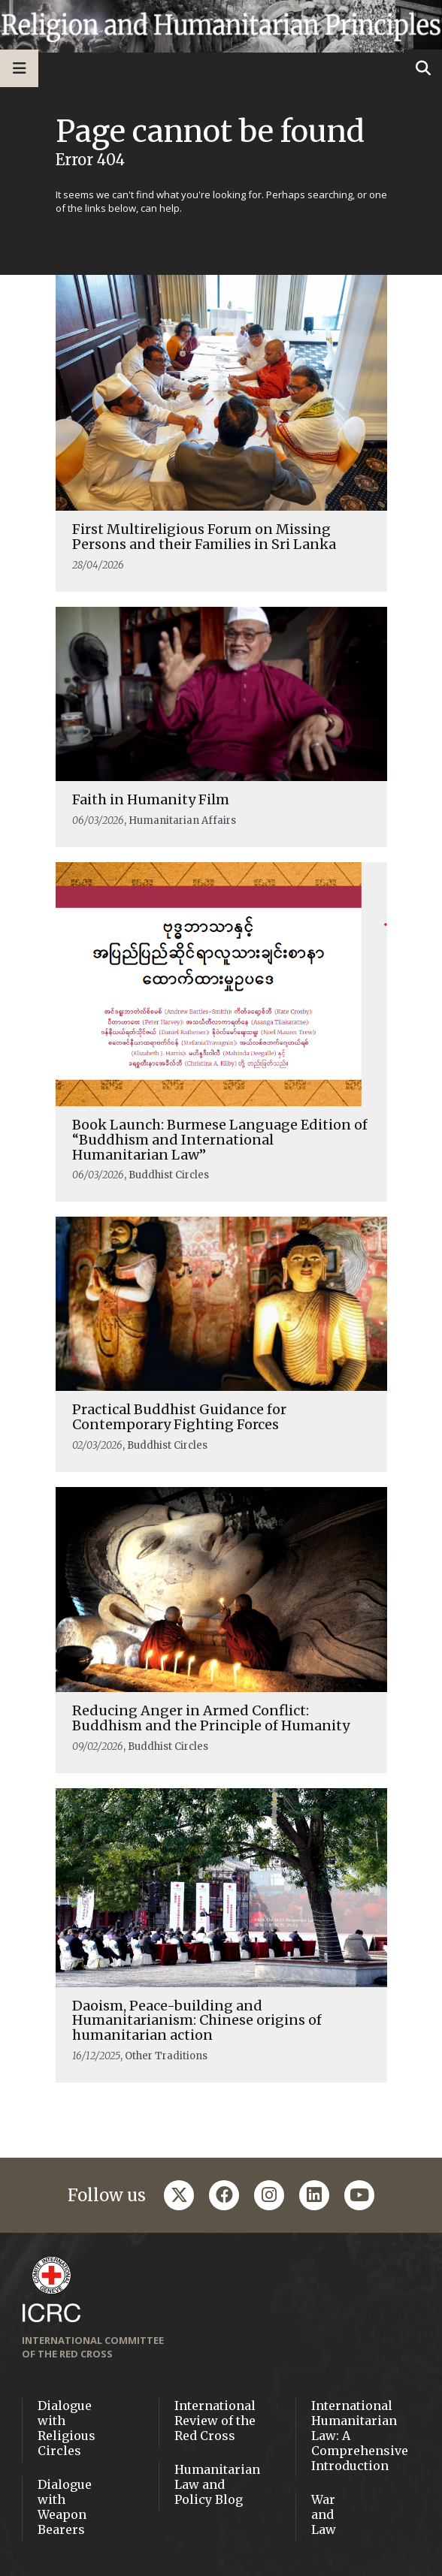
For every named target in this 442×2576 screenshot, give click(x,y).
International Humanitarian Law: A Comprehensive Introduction (359, 2435)
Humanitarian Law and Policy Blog (217, 2484)
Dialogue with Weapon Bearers (65, 2507)
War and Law (323, 2514)
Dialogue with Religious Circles (66, 2428)
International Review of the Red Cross (215, 2420)
